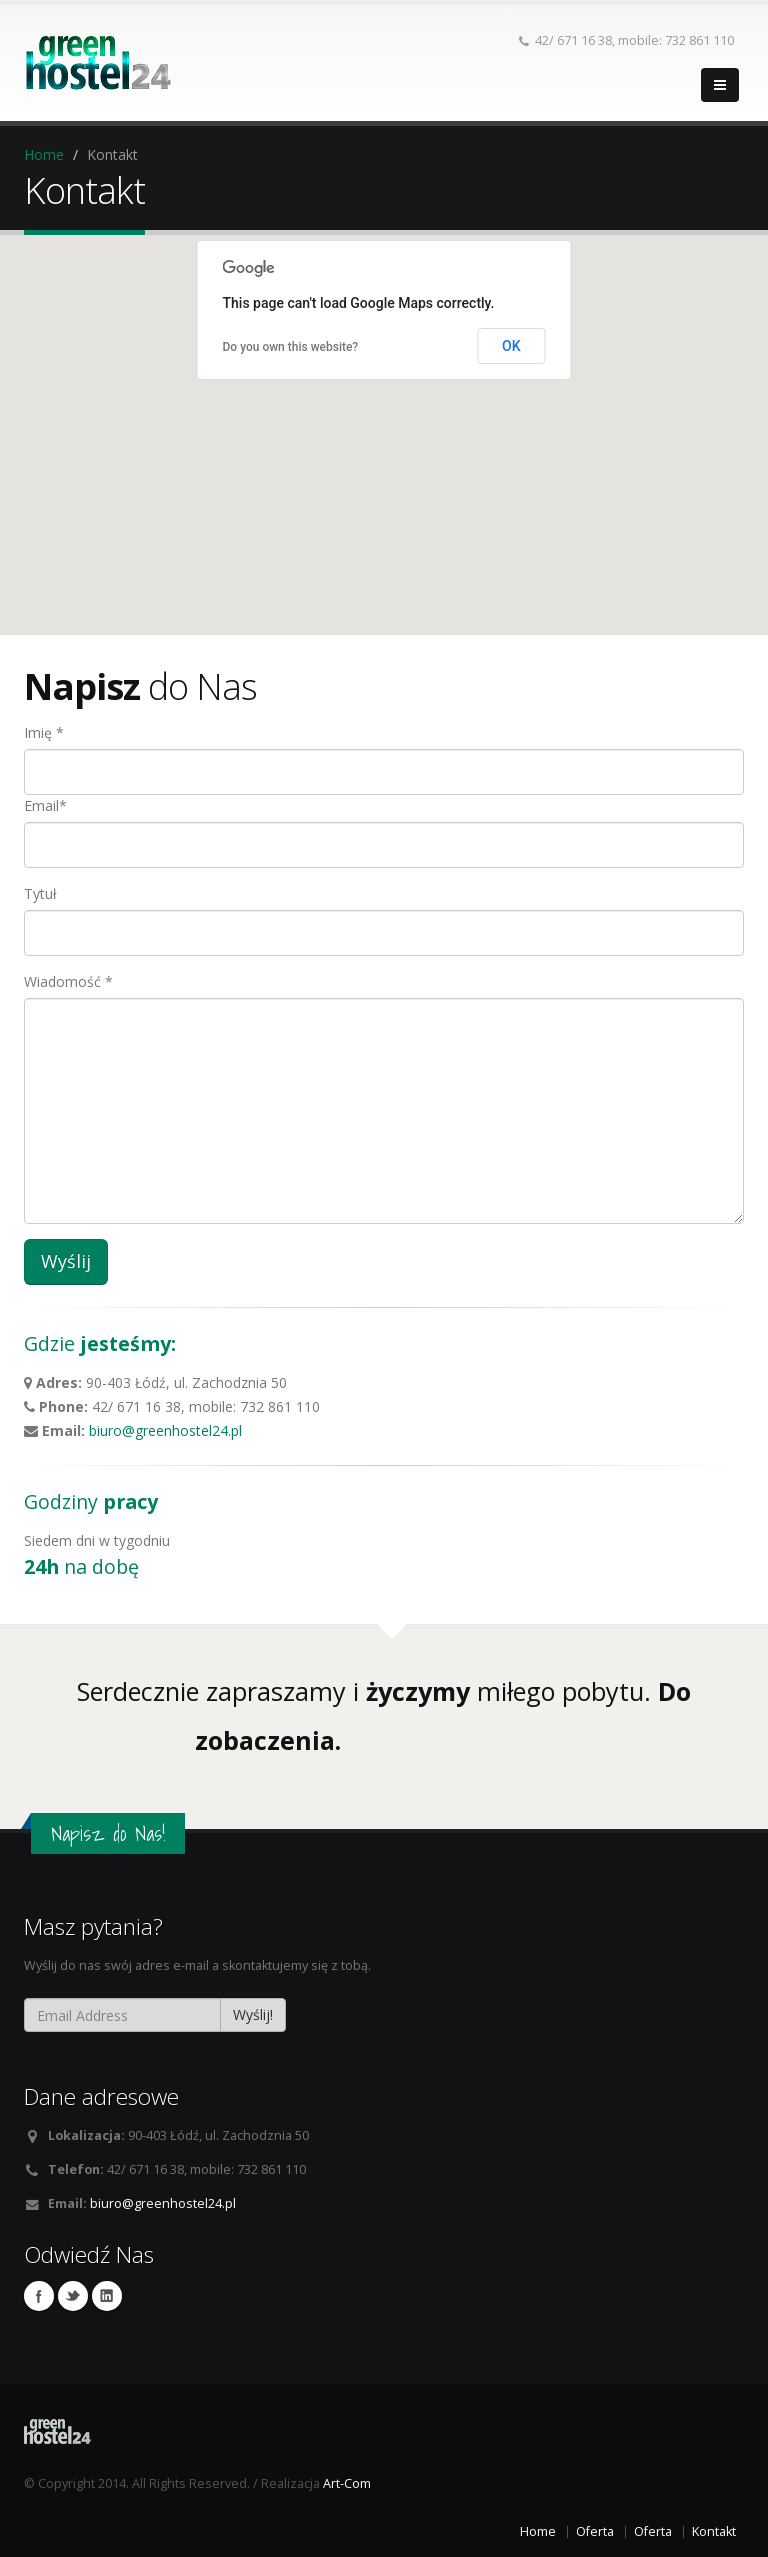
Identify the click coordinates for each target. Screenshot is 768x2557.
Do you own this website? (291, 347)
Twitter (73, 2296)
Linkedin (107, 2296)
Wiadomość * (68, 981)
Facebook (39, 2296)
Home (44, 154)
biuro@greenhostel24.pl (165, 1430)
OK (511, 346)
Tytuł (40, 893)
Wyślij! (253, 2014)
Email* (45, 805)
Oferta (595, 2531)
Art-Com (347, 2483)
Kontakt (714, 2531)
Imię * (44, 732)
